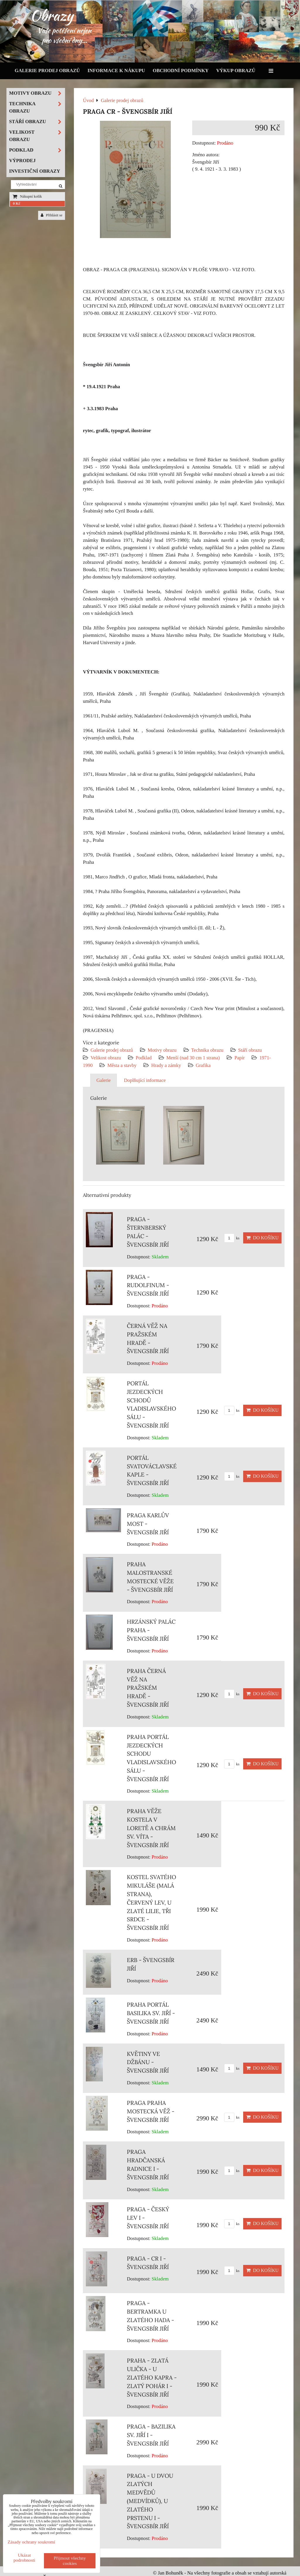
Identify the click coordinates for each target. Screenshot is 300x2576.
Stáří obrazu (250, 1050)
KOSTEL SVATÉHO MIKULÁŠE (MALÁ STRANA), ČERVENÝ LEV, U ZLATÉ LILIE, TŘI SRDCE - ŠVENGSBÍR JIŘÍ (151, 1902)
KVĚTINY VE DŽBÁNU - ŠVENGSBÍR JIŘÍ (148, 2062)
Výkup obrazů (235, 70)
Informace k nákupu (116, 70)
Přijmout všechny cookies (70, 2560)
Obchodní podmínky (181, 70)
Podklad (144, 1057)
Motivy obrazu (162, 1050)
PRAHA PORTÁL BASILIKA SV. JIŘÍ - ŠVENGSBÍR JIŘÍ (151, 2013)
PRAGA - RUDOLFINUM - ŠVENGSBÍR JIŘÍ (148, 1285)
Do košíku (262, 1237)
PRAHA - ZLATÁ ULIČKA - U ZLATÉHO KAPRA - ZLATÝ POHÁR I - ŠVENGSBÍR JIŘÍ (152, 2377)
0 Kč (16, 203)
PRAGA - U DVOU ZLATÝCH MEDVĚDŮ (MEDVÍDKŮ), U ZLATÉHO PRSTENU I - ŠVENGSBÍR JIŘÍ (150, 2501)
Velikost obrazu (106, 1057)
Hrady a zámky (166, 1065)
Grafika (203, 1065)
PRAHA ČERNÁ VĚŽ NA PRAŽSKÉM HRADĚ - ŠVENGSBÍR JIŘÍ (148, 1687)
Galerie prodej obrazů (47, 70)
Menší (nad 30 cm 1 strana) (193, 1057)
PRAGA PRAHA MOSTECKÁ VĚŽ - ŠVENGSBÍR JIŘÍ (150, 2111)
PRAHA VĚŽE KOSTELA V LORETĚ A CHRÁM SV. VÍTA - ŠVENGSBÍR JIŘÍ (151, 1828)
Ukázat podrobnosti (24, 2558)
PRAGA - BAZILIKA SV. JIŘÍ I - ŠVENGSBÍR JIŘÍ (151, 2435)
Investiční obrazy (34, 171)
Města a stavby (122, 1065)
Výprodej (22, 160)
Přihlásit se (51, 215)
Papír (239, 1057)
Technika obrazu (207, 1050)
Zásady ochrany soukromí (31, 2541)
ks (232, 1238)
